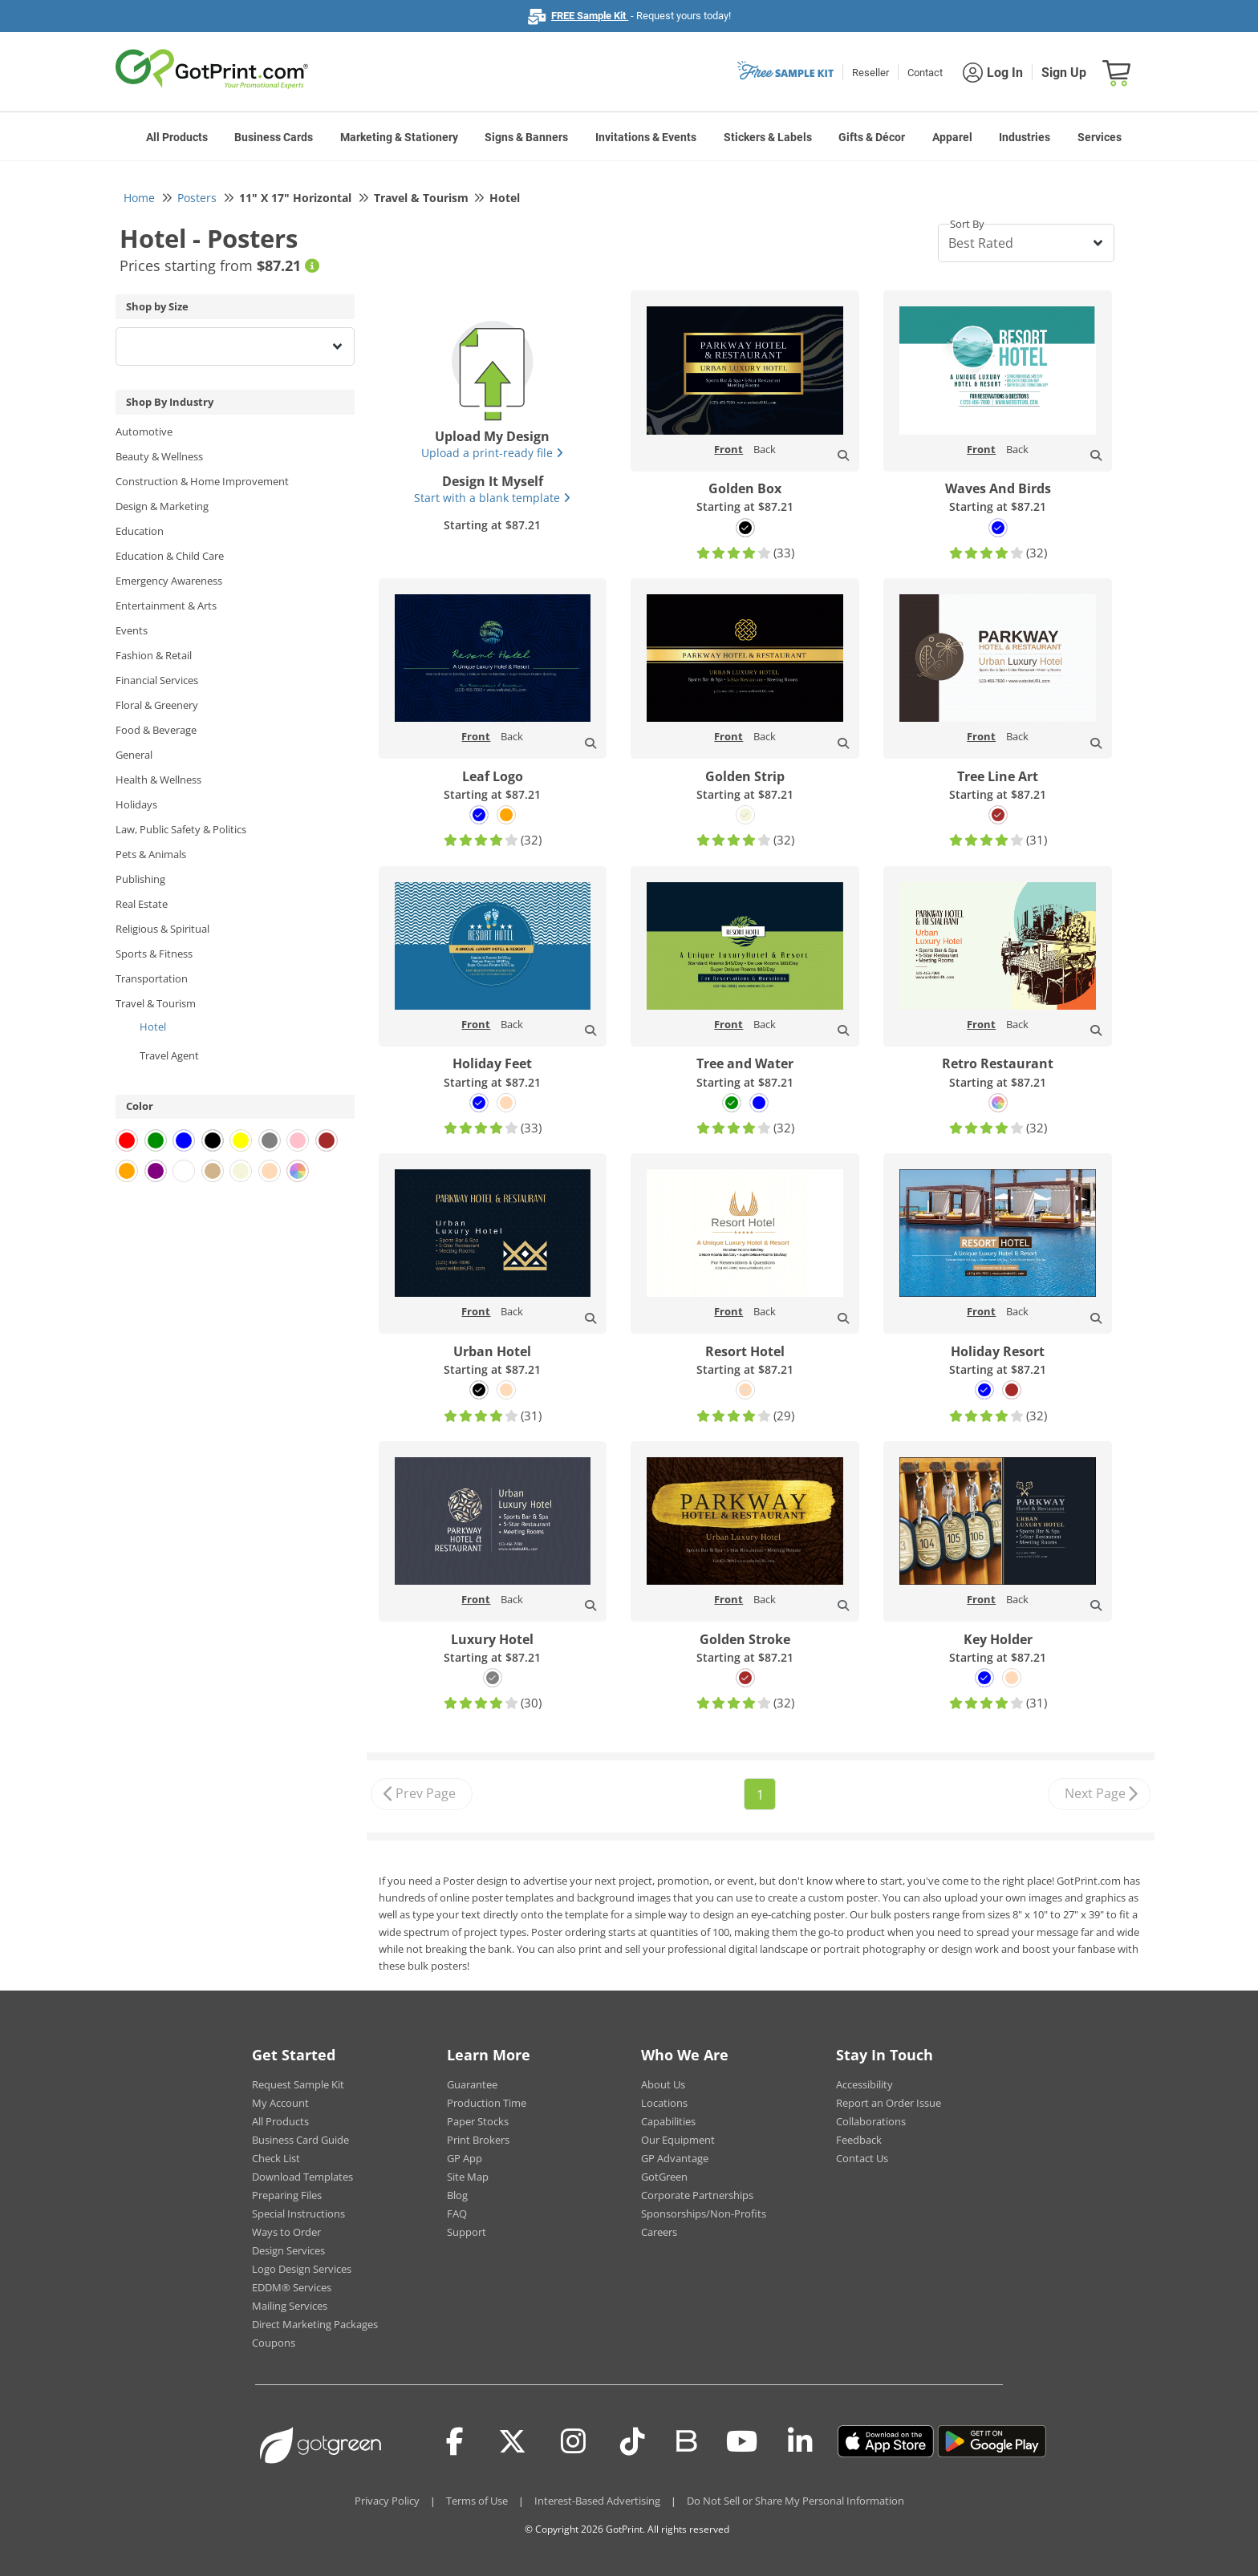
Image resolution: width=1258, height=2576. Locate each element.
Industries (1024, 137)
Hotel (153, 1026)
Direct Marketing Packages (315, 2324)
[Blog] (686, 2440)
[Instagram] (573, 2441)
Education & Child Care (170, 556)
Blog (457, 2195)
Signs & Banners (526, 137)
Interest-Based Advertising (597, 2500)
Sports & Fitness (154, 953)
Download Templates (302, 2176)
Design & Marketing (162, 506)
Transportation (152, 978)
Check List (276, 2158)
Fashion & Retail (154, 655)
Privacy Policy (387, 2500)
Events (132, 630)
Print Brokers (478, 2139)
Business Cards (273, 137)
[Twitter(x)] (512, 2441)
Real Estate (142, 904)
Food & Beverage (156, 730)
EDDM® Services (291, 2287)
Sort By (967, 223)
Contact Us (862, 2158)
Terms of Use (477, 2500)
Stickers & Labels (768, 137)
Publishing (140, 879)
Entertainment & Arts (166, 605)
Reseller (870, 73)
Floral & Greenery (157, 705)
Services (1099, 137)
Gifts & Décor (871, 137)
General (134, 754)
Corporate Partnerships (697, 2195)
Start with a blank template (492, 497)
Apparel (952, 137)
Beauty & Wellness (159, 456)
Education (140, 531)
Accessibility (864, 2084)
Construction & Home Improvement (202, 481)
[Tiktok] (632, 2441)
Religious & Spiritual (162, 928)
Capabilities (668, 2121)
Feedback (859, 2139)
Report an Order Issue (888, 2103)
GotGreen (664, 2176)
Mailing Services (289, 2306)
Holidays (136, 804)
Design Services (288, 2250)
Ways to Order (286, 2232)
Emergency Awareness (169, 580)
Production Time (486, 2103)
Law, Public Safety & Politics (181, 829)
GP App (464, 2158)
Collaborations (871, 2121)
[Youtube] (741, 2441)
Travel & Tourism (156, 1003)
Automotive (144, 431)
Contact (925, 73)
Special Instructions (298, 2213)
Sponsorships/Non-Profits (703, 2213)
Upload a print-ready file (492, 452)
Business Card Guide (300, 2139)
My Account (280, 2103)
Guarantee (472, 2084)
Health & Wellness (158, 779)
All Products (177, 137)
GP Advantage (674, 2158)
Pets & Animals (151, 854)
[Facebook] (455, 2441)
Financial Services (157, 680)
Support (466, 2232)
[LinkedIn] (800, 2441)
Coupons (273, 2342)
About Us (663, 2084)
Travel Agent (169, 1055)
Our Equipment (678, 2139)
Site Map (468, 2176)
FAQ (457, 2213)
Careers (659, 2232)
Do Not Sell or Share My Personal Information (795, 2500)
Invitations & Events (645, 137)
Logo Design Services (301, 2269)
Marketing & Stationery (399, 137)
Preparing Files (287, 2195)
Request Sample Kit (298, 2084)
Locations (664, 2103)
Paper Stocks (478, 2121)
